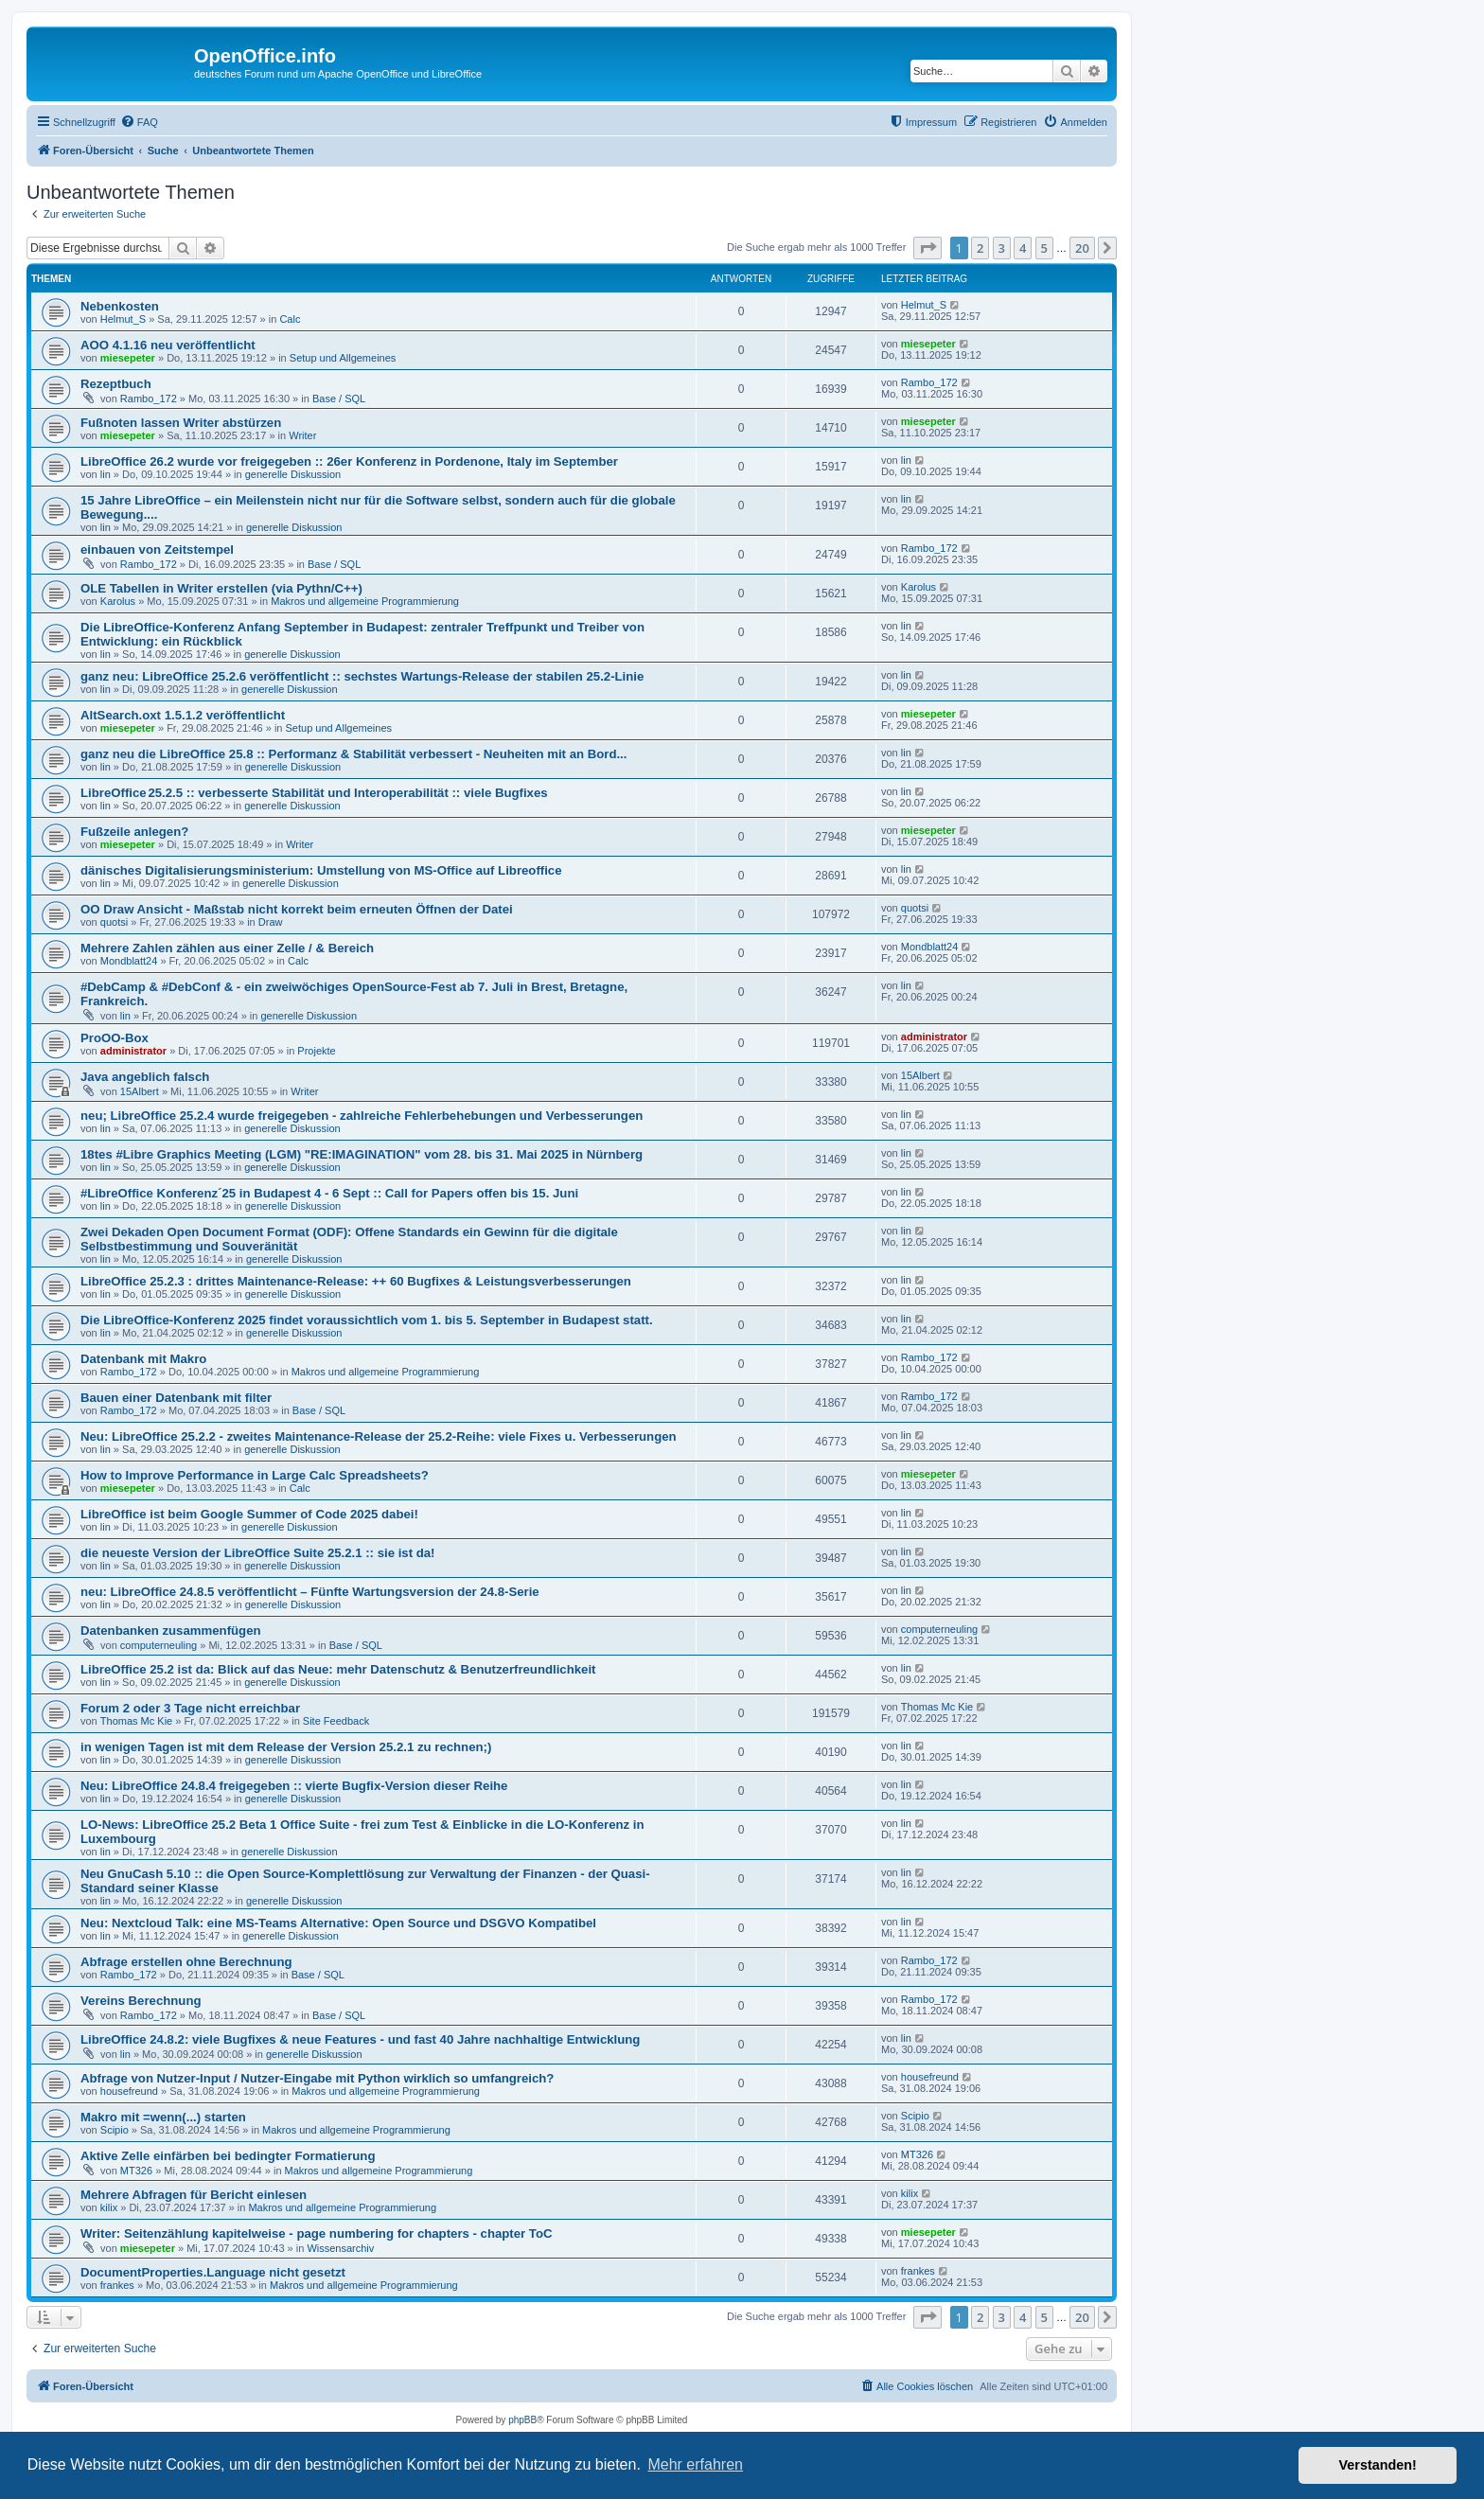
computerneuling (158, 1645)
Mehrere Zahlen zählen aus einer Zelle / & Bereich (227, 948)
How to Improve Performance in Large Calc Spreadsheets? (254, 1475)
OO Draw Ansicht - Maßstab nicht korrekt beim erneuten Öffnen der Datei (296, 909)
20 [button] (1082, 248)
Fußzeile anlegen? (134, 831)
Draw (270, 922)
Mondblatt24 (129, 960)
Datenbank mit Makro (143, 1359)
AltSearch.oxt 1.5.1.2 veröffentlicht (182, 715)
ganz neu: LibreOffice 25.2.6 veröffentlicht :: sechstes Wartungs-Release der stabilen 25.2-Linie (362, 676)
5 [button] (1044, 248)
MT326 (136, 2170)
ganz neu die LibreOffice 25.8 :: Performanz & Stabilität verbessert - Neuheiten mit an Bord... (353, 754)
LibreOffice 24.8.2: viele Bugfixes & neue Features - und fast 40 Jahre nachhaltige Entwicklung (360, 2039)
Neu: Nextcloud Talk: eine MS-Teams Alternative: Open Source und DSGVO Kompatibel (338, 1923)
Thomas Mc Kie (136, 1721)
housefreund (129, 2091)
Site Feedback (336, 1721)
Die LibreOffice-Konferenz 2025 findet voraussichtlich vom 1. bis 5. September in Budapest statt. (366, 1320)
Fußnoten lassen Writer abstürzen (180, 423)
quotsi (114, 922)
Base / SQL (338, 398)
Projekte (316, 1050)
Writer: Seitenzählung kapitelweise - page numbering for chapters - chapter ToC (316, 2233)
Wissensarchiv (340, 2248)
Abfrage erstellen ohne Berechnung (186, 1962)
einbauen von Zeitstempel (157, 549)
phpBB (522, 2420)
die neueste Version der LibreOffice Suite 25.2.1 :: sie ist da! (257, 1553)
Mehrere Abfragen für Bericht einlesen (193, 2195)
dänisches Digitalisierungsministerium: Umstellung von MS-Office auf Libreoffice (321, 870)
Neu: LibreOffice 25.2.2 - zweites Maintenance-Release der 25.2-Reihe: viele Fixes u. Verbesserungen (378, 1436)
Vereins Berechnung (141, 2001)
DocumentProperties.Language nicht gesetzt (212, 2272)
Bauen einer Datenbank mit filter (176, 1398)
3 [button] (1001, 248)
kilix (108, 2207)
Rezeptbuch (115, 384)
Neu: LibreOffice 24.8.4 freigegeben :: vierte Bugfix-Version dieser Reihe (293, 1786)
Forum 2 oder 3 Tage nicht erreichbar (190, 1708)
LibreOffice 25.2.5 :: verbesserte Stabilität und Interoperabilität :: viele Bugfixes (314, 793)
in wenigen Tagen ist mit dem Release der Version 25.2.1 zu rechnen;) (285, 1747)
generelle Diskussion (293, 474)
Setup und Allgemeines (343, 357)
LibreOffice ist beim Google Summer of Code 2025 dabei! (249, 1514)
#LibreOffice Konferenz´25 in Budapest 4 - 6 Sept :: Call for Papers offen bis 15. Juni (329, 1193)
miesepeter (127, 357)
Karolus (117, 601)
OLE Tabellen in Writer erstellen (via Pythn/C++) (221, 588)
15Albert (139, 1091)
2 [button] (980, 248)
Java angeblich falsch (144, 1077)
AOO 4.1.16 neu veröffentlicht (168, 345)
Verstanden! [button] (1378, 2464)
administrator (133, 1050)
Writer (302, 435)
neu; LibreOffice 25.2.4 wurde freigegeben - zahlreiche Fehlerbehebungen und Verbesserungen (361, 1115)
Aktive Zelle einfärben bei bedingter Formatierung (227, 2156)
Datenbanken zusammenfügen (170, 1630)
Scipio (114, 2130)
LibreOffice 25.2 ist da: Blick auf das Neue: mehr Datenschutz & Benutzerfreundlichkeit (337, 1669)
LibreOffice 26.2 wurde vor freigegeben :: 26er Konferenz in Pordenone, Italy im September (349, 461)
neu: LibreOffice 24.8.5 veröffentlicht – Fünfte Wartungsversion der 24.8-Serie (309, 1592)
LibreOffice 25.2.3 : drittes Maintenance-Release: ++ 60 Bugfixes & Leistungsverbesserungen (355, 1281)
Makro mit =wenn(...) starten (163, 2117)
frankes (117, 2285)
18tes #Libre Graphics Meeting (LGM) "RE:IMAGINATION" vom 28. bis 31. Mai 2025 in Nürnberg (361, 1154)
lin (105, 474)
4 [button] (1022, 248)
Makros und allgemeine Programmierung (365, 601)
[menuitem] (139, 122)
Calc (289, 319)
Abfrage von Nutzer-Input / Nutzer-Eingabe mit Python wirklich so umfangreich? (317, 2078)
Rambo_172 (148, 398)
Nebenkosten (119, 306)
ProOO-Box (114, 1038)
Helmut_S (123, 319)
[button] (927, 248)
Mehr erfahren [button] (695, 2464)
